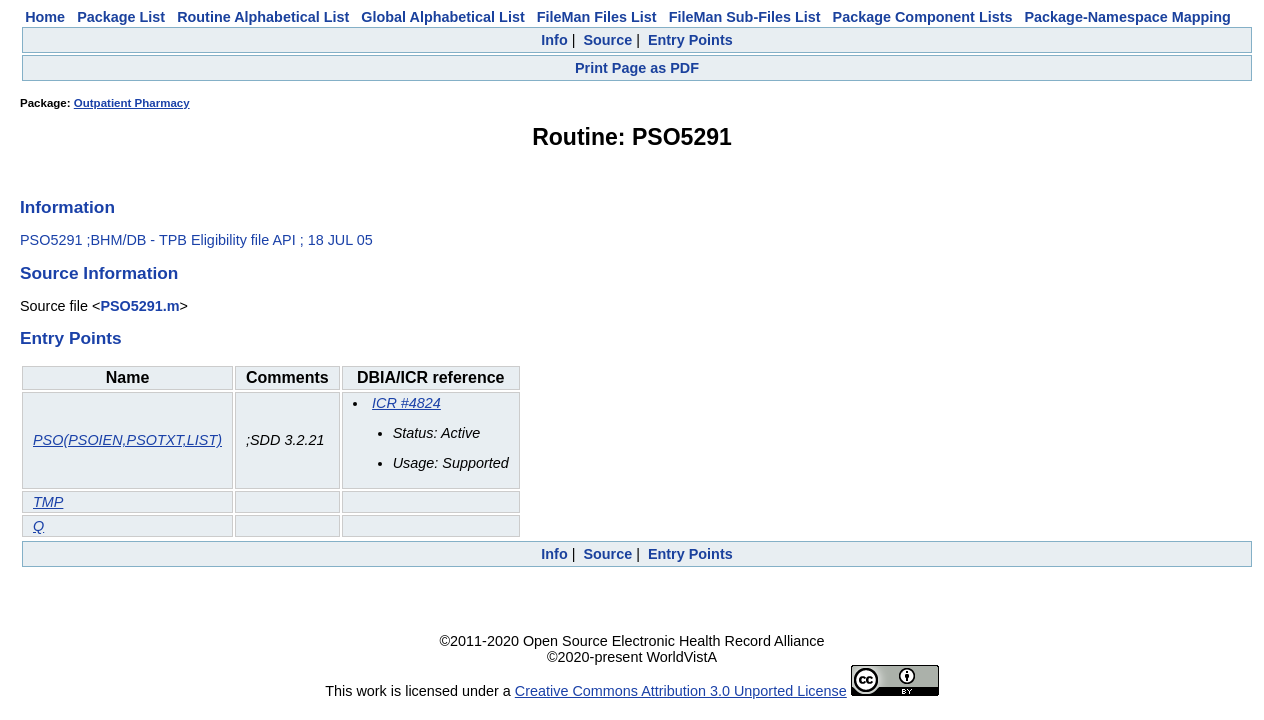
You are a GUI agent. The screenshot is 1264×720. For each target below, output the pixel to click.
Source (607, 40)
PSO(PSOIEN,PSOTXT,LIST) (127, 440)
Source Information (99, 273)
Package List (121, 17)
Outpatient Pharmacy (132, 103)
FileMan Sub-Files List (745, 17)
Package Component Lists (923, 17)
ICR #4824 (406, 403)
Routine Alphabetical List (263, 17)
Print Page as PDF (637, 68)
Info (554, 40)
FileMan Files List (597, 17)
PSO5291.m (139, 306)
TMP (48, 502)
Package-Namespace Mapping (1128, 17)
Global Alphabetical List (442, 17)
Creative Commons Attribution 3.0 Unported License (681, 691)
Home (45, 17)
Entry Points (690, 40)
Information (67, 207)
